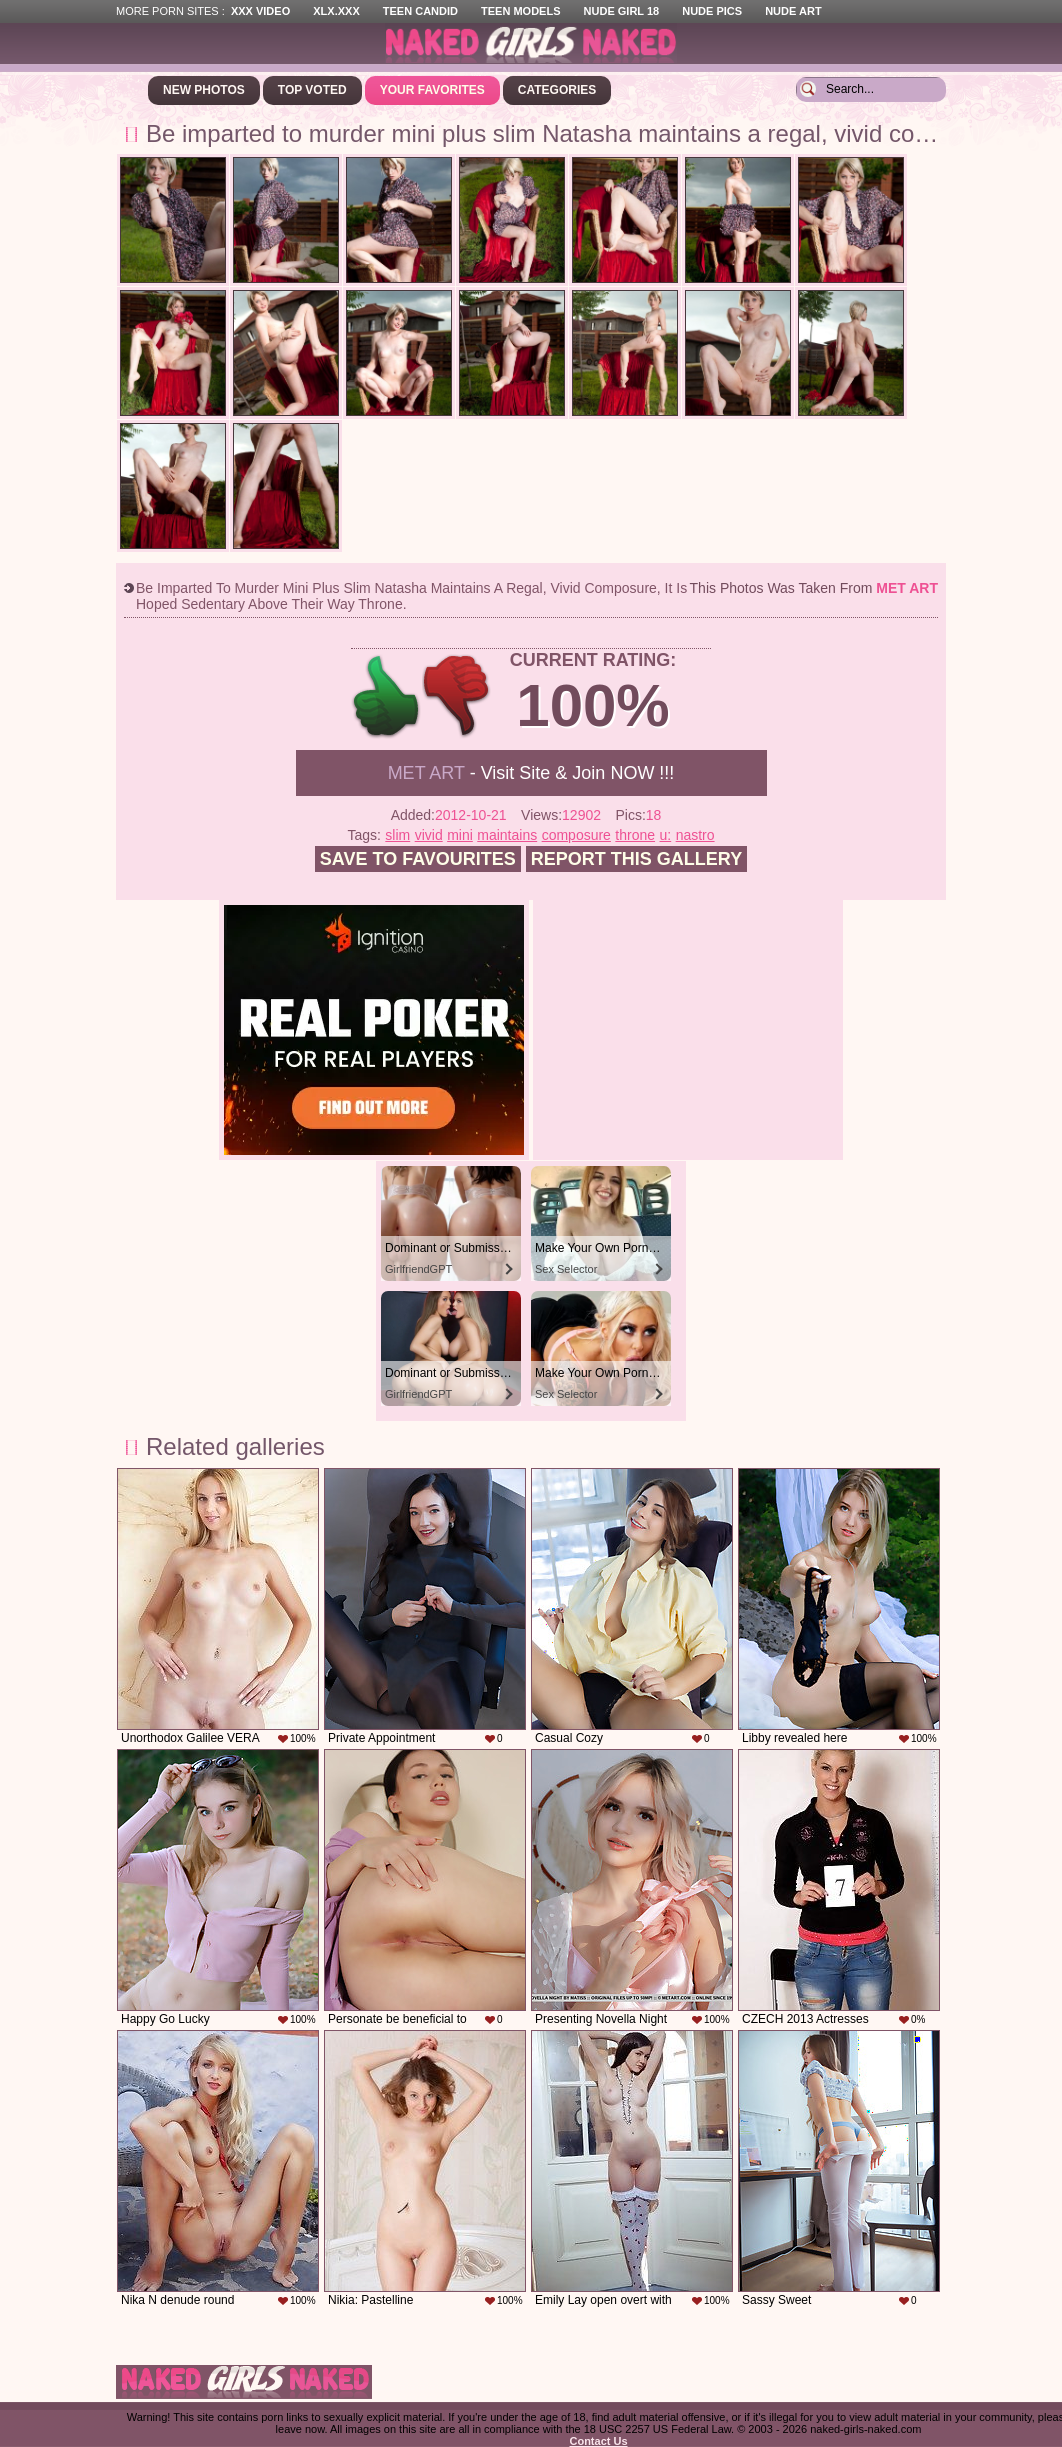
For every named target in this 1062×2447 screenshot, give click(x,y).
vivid (429, 835)
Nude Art (793, 11)
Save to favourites (418, 859)
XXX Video (260, 11)
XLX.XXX (336, 11)
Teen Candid (420, 11)
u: (666, 835)
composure (576, 835)
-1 (457, 696)
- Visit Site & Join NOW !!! (531, 773)
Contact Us (598, 2441)
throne (635, 835)
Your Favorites (432, 90)
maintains (507, 835)
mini (460, 835)
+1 (386, 696)
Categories (557, 90)
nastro (695, 835)
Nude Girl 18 (622, 11)
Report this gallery (636, 859)
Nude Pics (712, 11)
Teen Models (520, 11)
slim (397, 835)
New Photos (204, 90)
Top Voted (312, 90)
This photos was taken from (814, 588)
